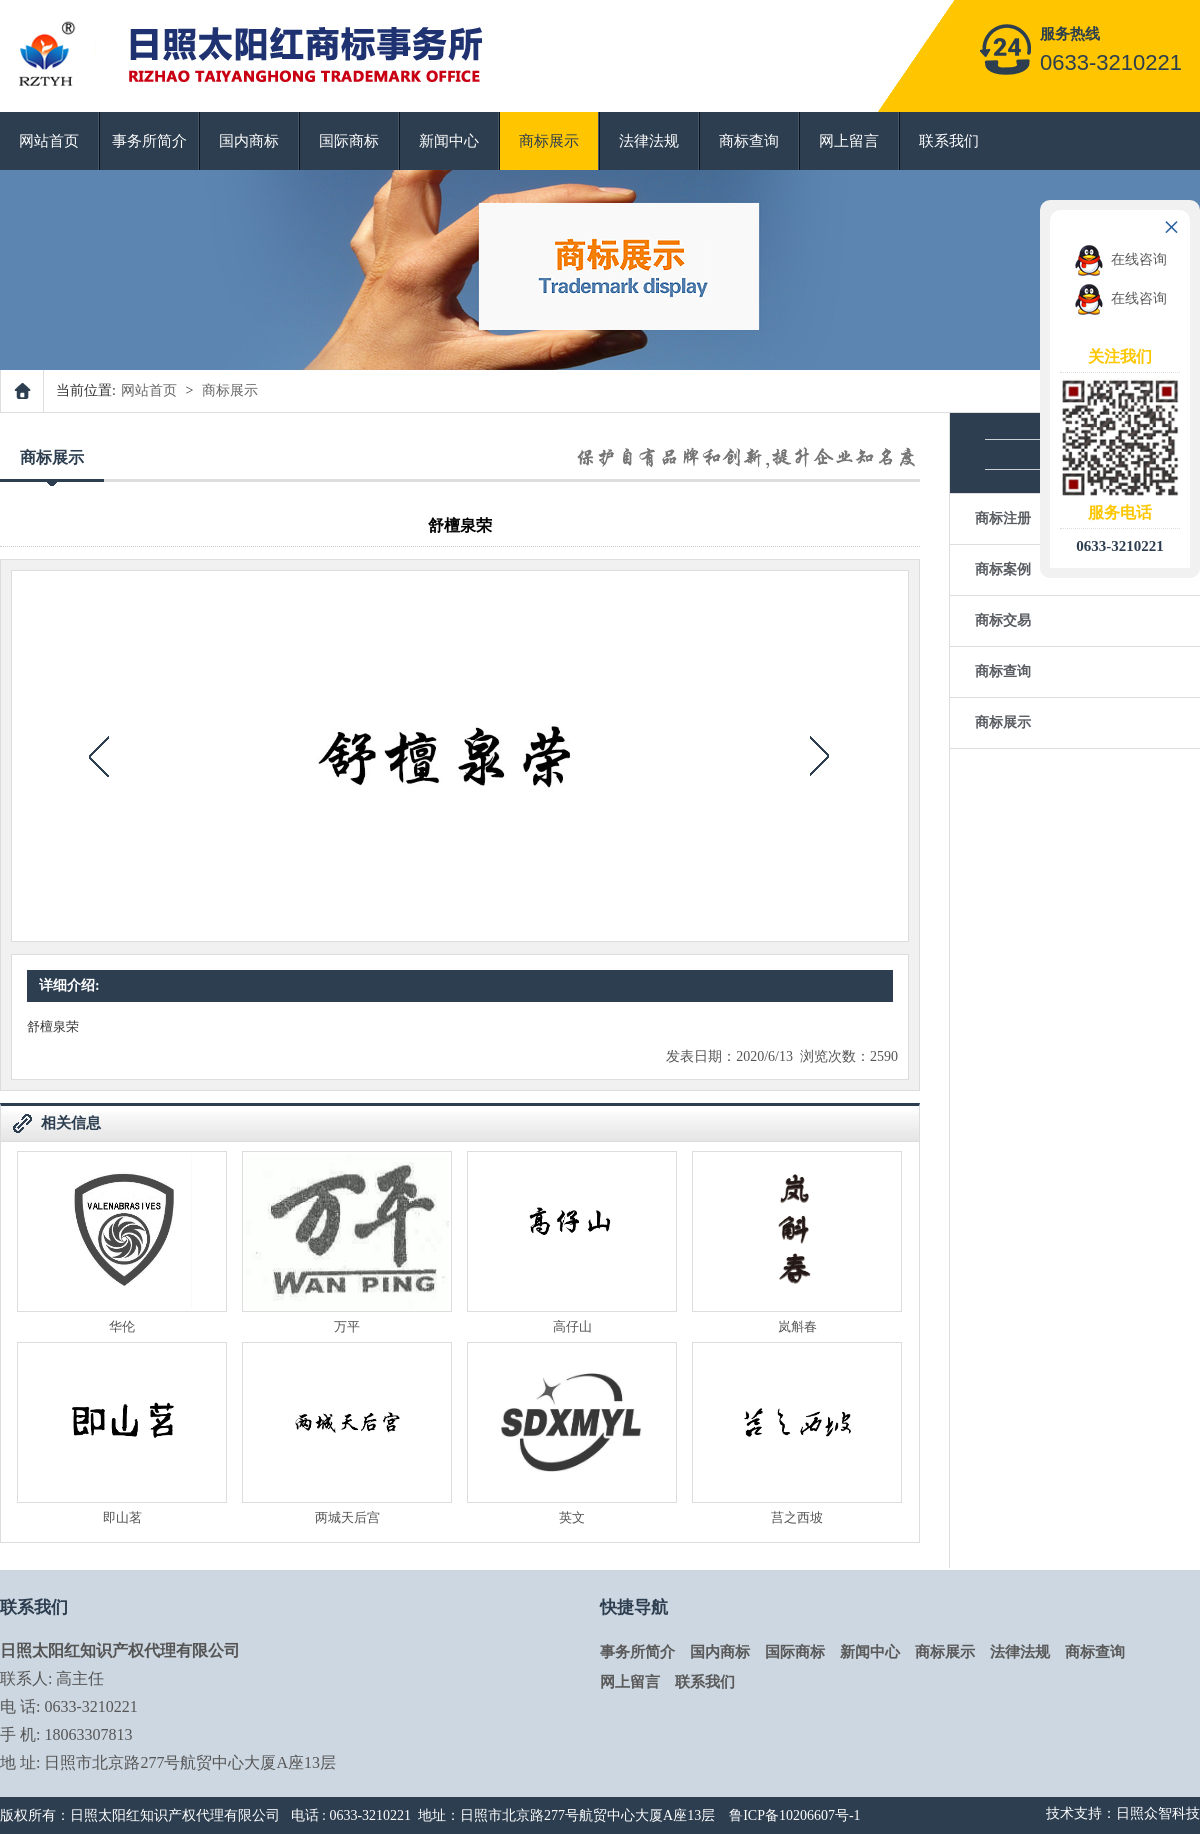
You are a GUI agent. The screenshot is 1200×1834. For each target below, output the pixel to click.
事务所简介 (149, 141)
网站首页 (49, 141)
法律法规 (649, 141)
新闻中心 (449, 141)
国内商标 (249, 141)
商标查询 (749, 141)
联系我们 (949, 141)
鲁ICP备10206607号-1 (794, 1815)
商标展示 (549, 141)
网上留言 (849, 141)
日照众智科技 (1158, 1813)
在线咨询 (1120, 259)
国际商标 (349, 141)
